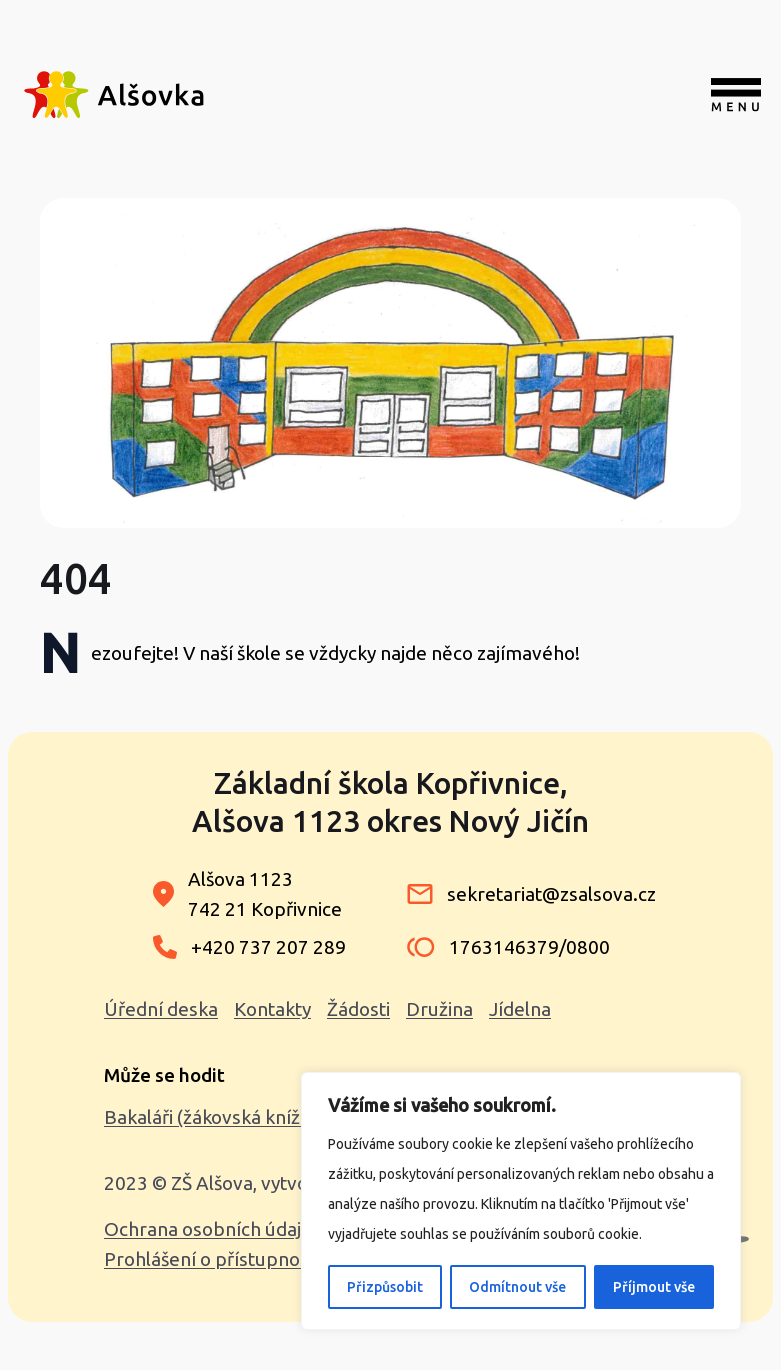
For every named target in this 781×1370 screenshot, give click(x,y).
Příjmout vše (654, 1287)
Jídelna (520, 1009)
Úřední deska (161, 1009)
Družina (439, 1009)
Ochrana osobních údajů (208, 1229)
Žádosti (358, 1009)
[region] (521, 1201)
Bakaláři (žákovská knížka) (215, 1117)
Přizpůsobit (385, 1287)
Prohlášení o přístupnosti (212, 1259)
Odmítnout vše (517, 1287)
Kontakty (272, 1009)
